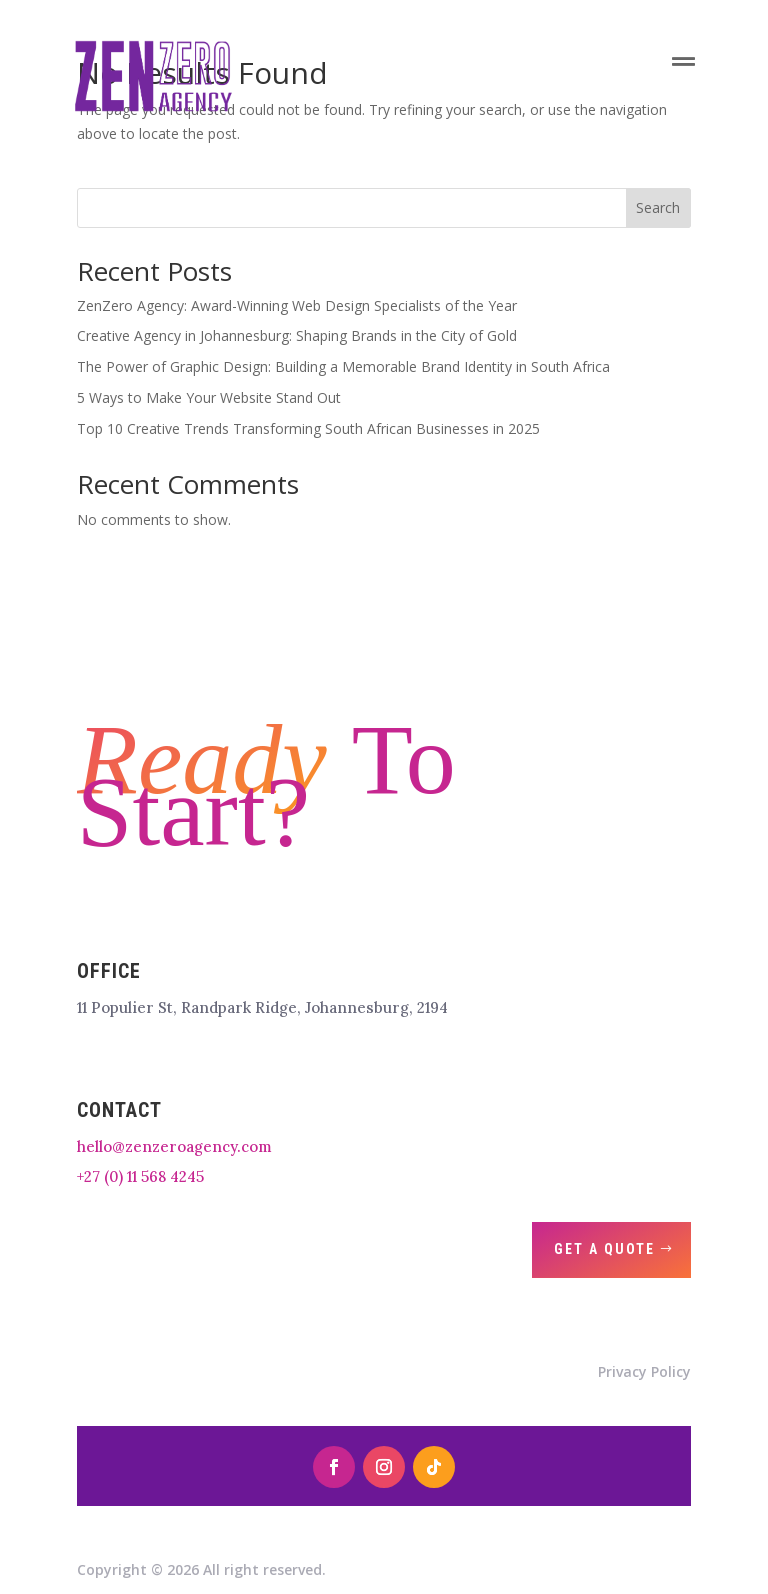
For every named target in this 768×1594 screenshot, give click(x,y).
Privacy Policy (644, 1371)
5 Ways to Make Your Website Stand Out (209, 397)
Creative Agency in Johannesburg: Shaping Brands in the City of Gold (297, 335)
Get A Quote (604, 1249)
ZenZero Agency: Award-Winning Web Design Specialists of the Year (297, 305)
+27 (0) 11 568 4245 (140, 1176)
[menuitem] (250, 62)
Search (658, 207)
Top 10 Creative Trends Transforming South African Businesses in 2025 (308, 428)
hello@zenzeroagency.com (174, 1146)
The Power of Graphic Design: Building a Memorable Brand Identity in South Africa (343, 366)
